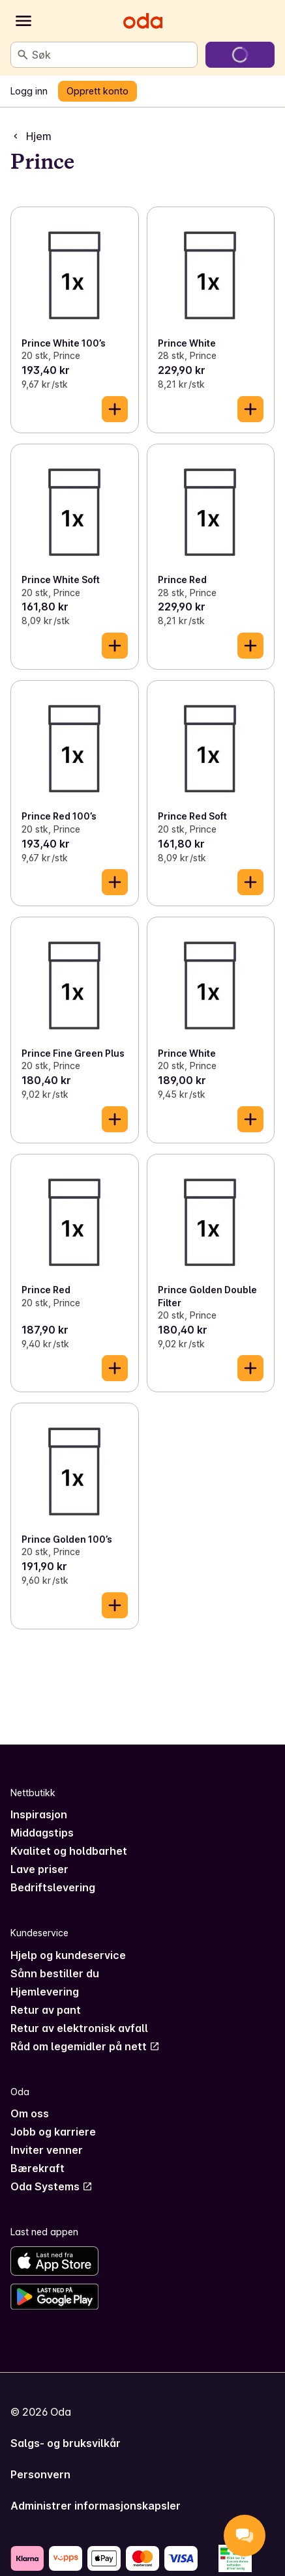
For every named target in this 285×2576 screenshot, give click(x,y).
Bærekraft (37, 2168)
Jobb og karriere (53, 2131)
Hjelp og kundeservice (68, 1955)
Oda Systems (51, 2186)
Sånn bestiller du (54, 1973)
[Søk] (22, 54)
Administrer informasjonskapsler (95, 2505)
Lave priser (39, 1869)
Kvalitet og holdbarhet (68, 1850)
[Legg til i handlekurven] (115, 409)
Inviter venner (46, 2149)
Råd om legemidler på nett (85, 2046)
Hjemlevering (44, 1991)
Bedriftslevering (52, 1887)
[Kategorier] (23, 21)
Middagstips (42, 1832)
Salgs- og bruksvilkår (65, 2443)
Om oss (29, 2113)
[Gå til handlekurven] (240, 55)
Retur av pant (45, 2009)
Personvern (40, 2474)
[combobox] (112, 54)
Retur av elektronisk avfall (79, 2028)
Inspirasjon (38, 1814)
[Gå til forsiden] (142, 21)
